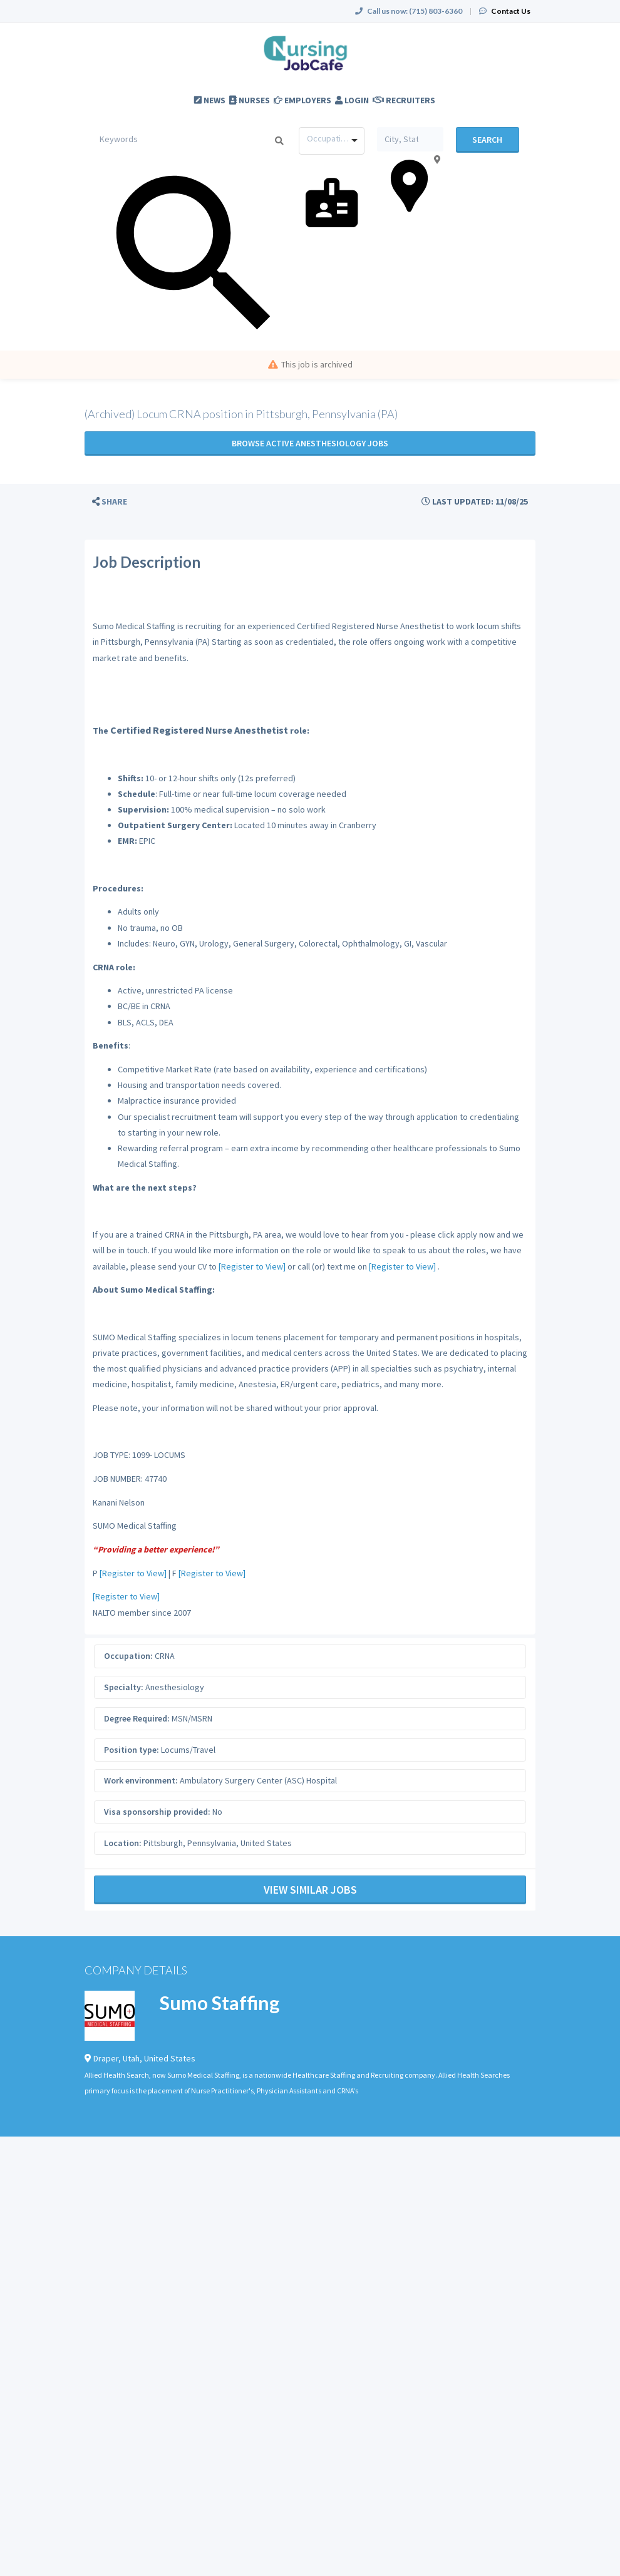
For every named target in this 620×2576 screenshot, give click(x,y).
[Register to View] (252, 1266)
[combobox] (331, 141)
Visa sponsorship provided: (157, 1811)
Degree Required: (137, 1718)
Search (487, 139)
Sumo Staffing (219, 2002)
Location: (123, 1843)
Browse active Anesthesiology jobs (310, 443)
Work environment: (141, 1780)
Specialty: (123, 1687)
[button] (110, 501)
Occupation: (128, 1655)
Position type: (131, 1749)
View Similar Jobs (310, 1889)
